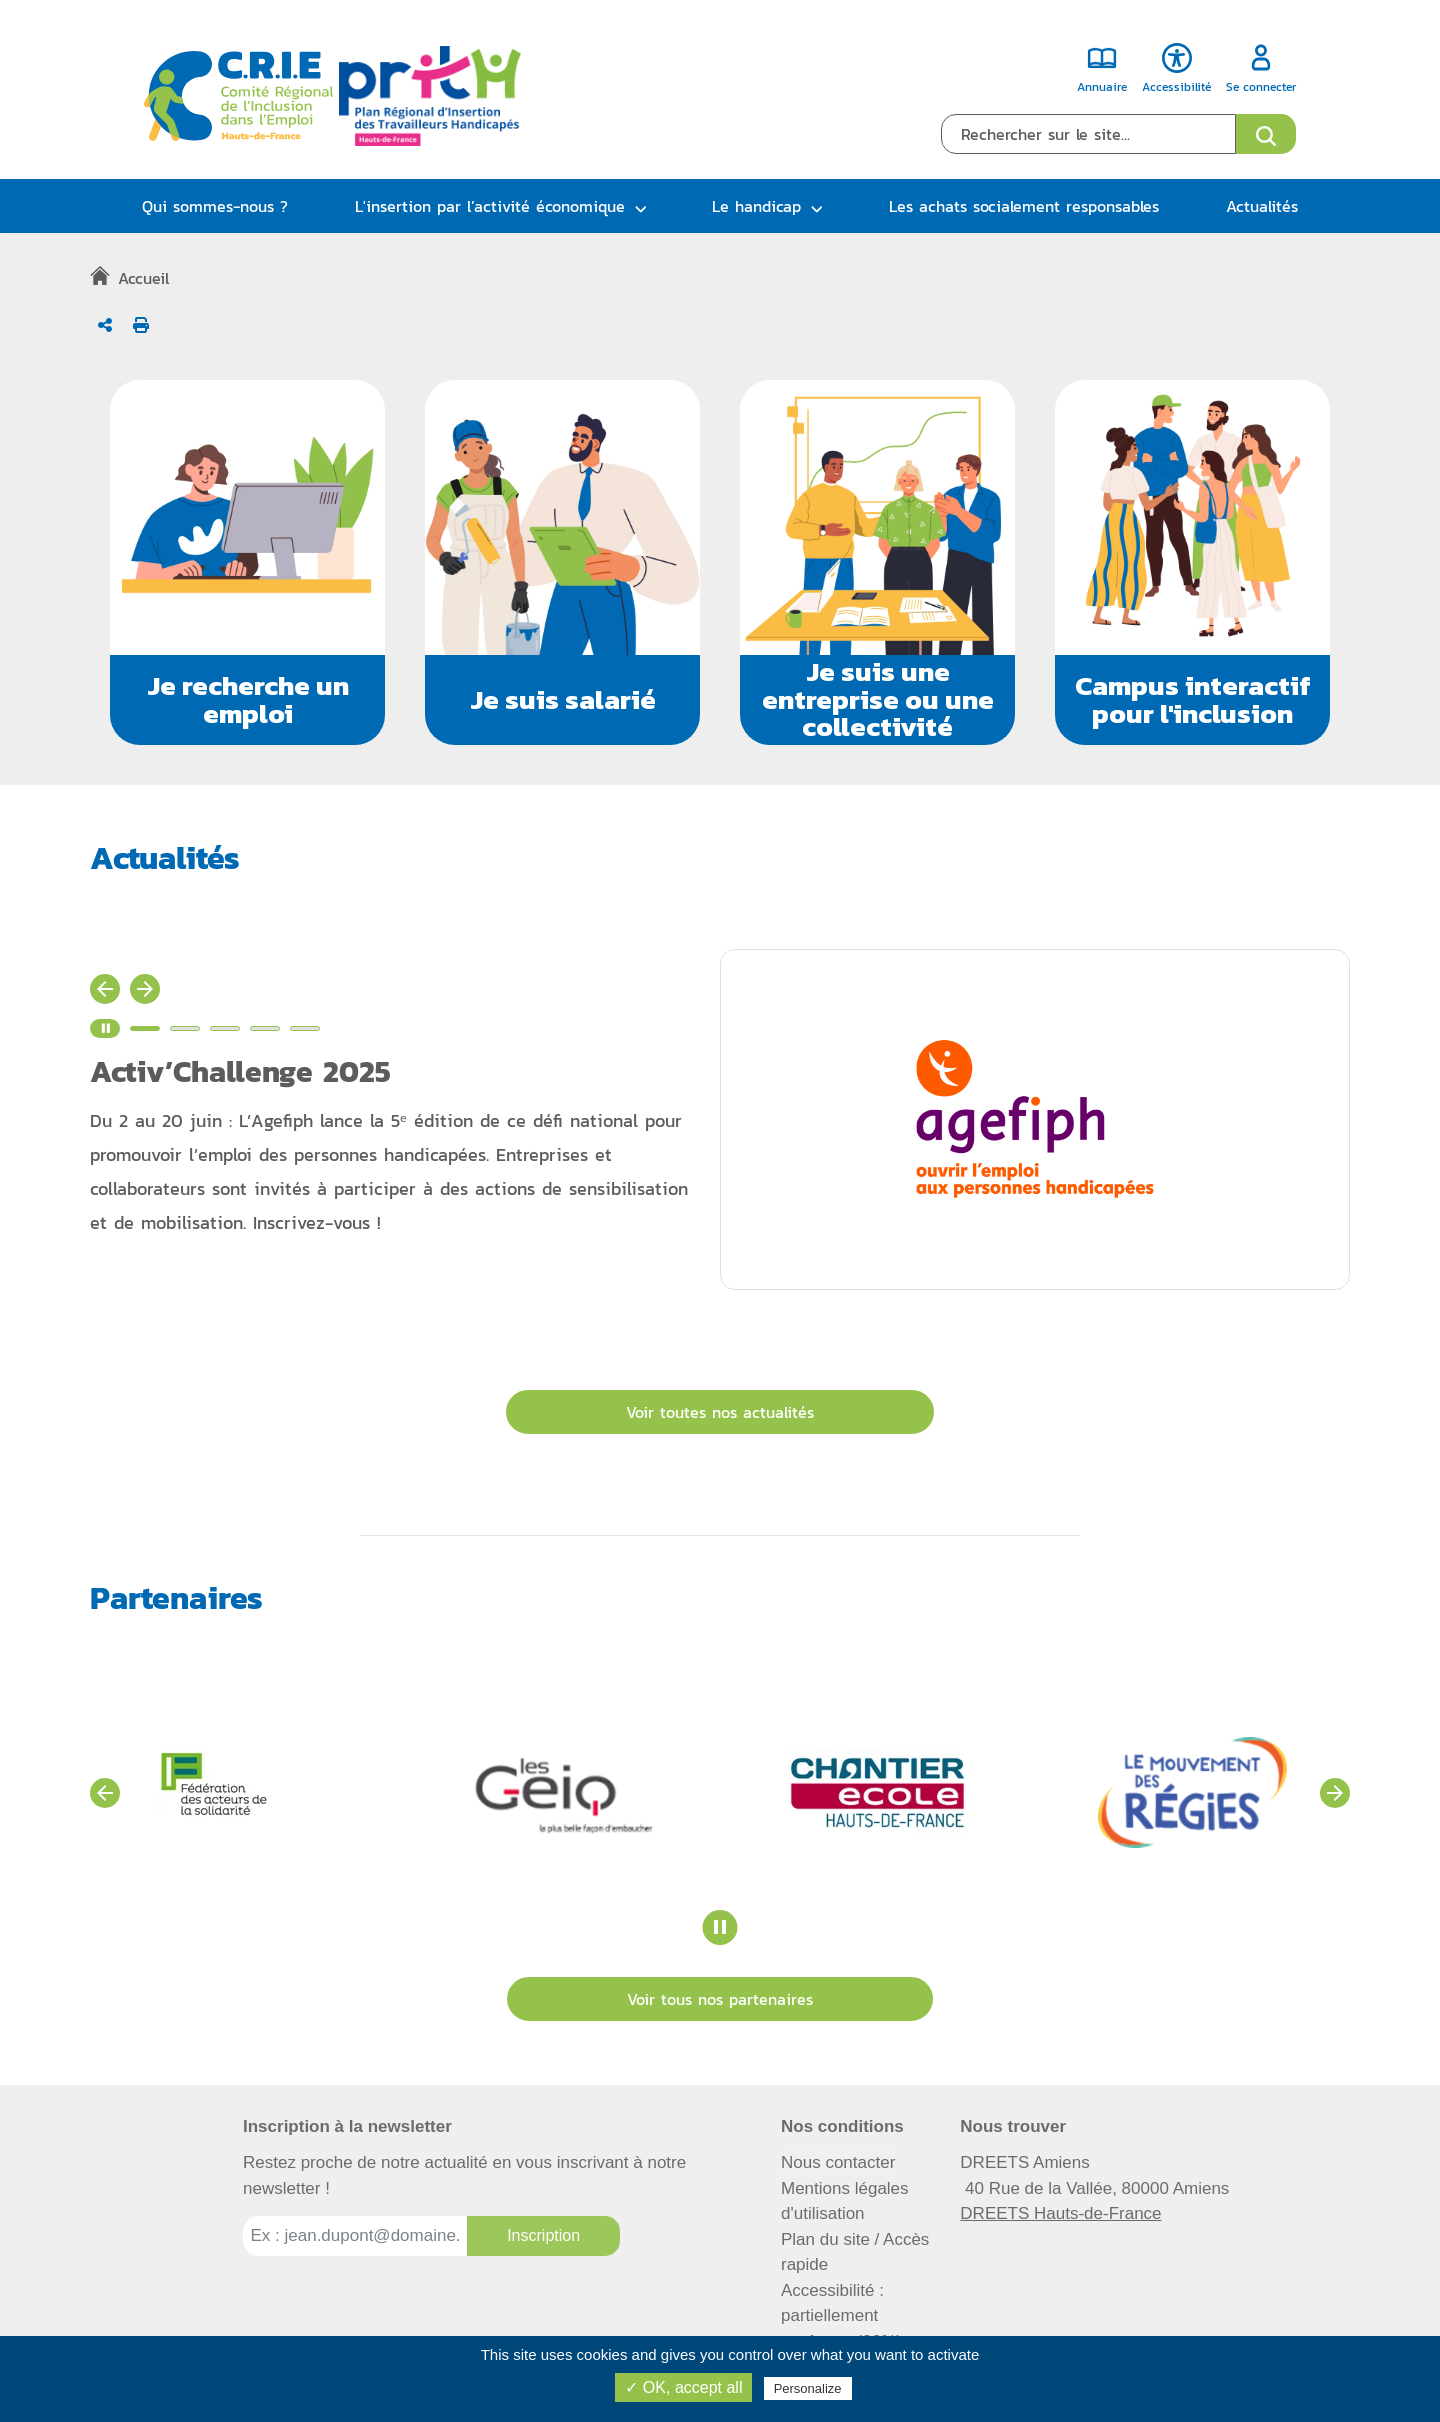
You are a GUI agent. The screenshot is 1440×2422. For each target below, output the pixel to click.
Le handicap (756, 206)
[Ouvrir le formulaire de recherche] (1266, 134)
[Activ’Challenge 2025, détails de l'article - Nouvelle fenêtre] (405, 1149)
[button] (247, 562)
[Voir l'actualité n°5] (305, 1028)
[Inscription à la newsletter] (543, 2236)
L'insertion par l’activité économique (490, 206)
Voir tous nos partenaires (720, 1999)
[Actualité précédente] (105, 989)
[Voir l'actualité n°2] (185, 1028)
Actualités (1262, 206)
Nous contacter (838, 2162)
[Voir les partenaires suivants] (1335, 1793)
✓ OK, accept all (683, 2387)
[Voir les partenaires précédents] (105, 1793)
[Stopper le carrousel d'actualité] (105, 1028)
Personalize (808, 2388)
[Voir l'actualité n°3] (225, 1028)
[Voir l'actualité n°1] (145, 1028)
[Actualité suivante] (145, 989)
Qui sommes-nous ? (215, 206)
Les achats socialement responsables (1024, 206)
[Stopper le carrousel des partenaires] (720, 1927)
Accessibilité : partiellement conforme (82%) (841, 2316)
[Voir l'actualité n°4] (265, 1028)
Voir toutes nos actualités (720, 1412)
